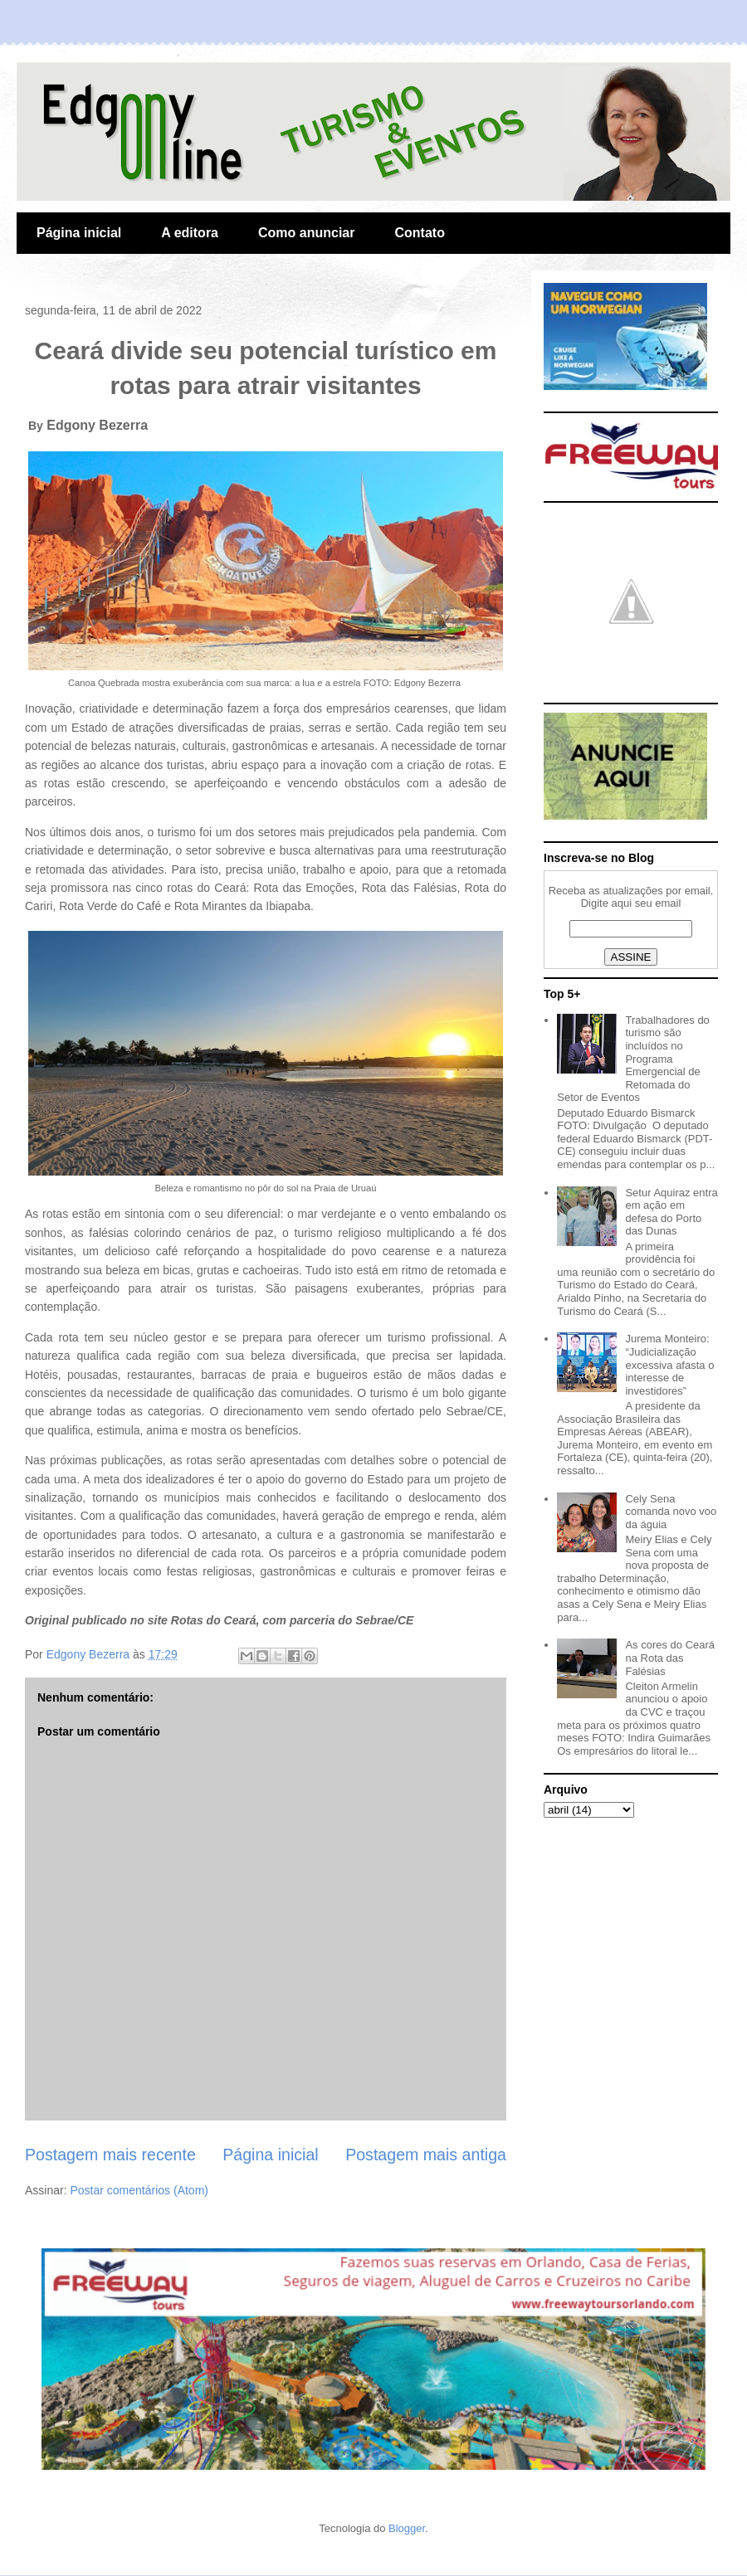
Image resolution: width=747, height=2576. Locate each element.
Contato (419, 233)
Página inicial (79, 233)
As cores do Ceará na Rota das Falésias (670, 1658)
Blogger (406, 2528)
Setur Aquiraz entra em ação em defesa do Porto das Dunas (671, 1212)
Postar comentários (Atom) (139, 2190)
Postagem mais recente (110, 2154)
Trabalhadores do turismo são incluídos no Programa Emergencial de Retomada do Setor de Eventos (633, 1059)
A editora (189, 233)
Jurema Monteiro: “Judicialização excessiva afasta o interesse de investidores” (669, 1364)
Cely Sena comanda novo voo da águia (670, 1512)
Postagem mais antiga (425, 2154)
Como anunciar (306, 233)
